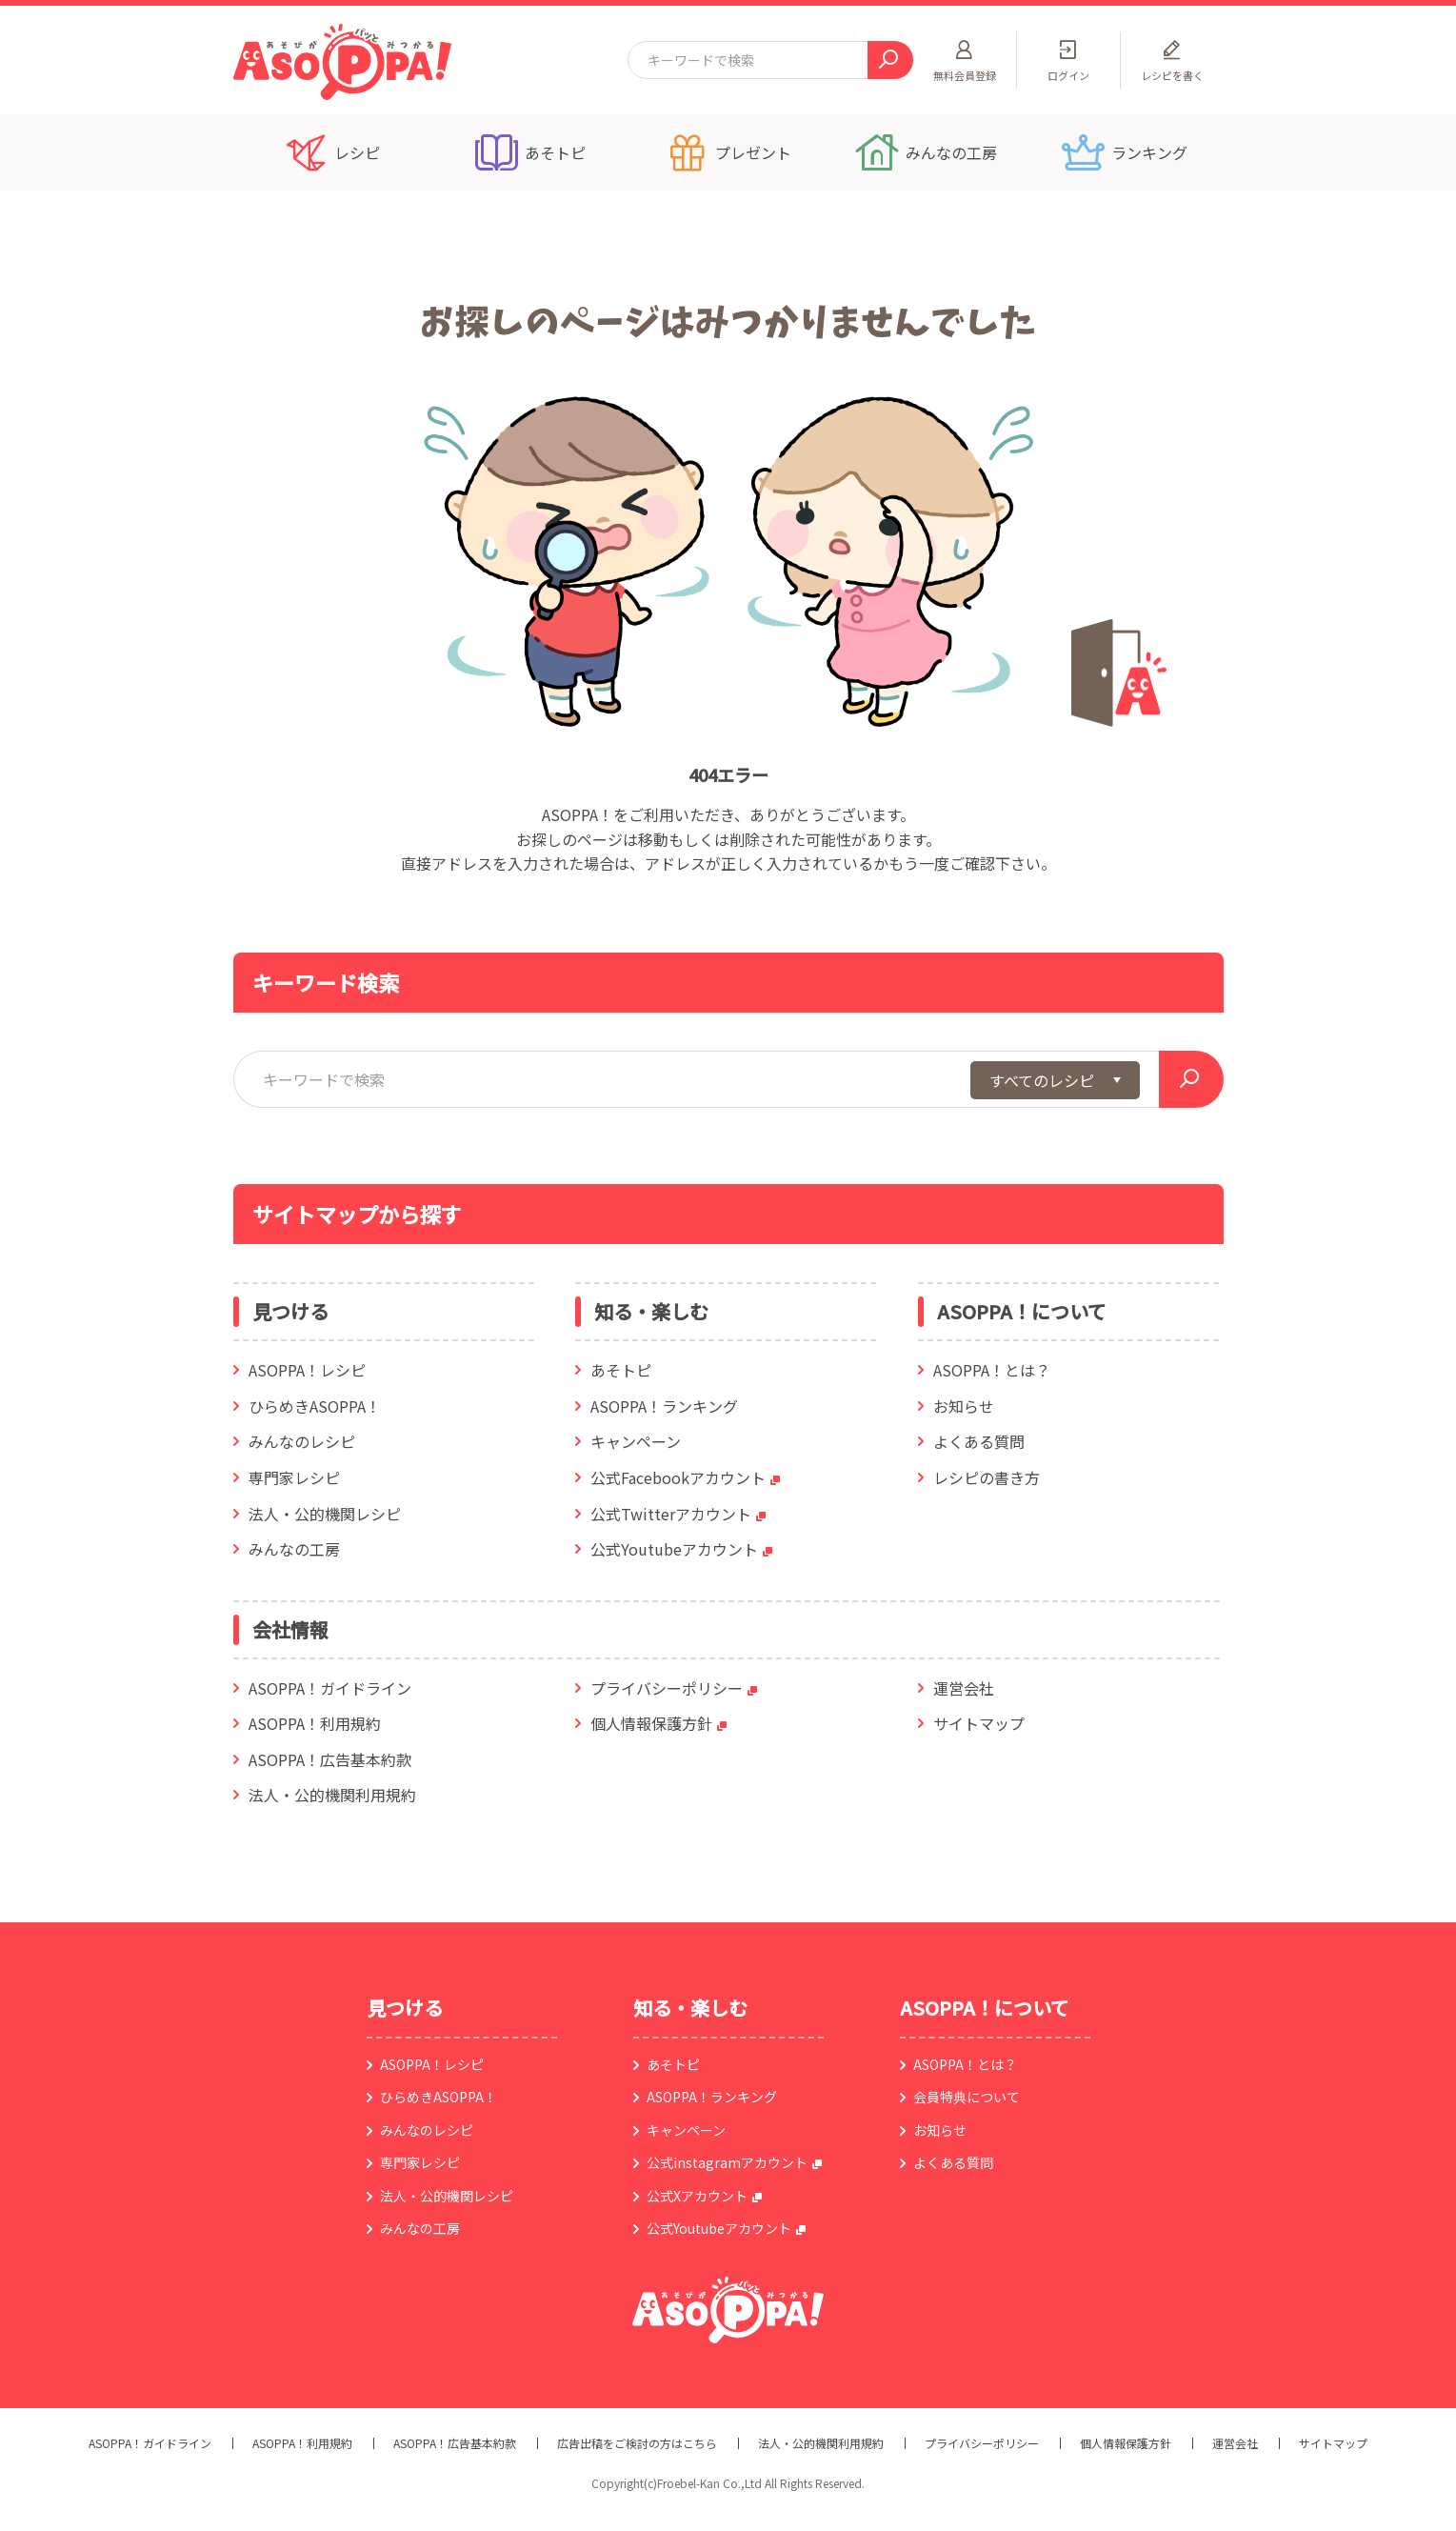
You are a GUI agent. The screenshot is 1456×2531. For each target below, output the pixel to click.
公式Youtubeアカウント (674, 1548)
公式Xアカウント (697, 2195)
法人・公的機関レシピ (325, 1513)
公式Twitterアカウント (670, 1513)
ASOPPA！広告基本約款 (330, 1759)
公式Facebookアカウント (678, 1477)
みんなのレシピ (302, 1441)
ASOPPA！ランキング (664, 1406)
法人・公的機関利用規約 (332, 1794)
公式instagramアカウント (727, 2162)
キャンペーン (635, 1441)
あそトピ (620, 1369)
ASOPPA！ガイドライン (330, 1688)
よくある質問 (979, 1441)
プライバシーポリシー (666, 1688)
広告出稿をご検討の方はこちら (637, 2443)
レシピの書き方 (986, 1477)
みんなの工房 (294, 1548)
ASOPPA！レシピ (307, 1369)
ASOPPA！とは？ (991, 1369)
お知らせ (963, 1406)
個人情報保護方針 (651, 1723)
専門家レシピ (294, 1477)
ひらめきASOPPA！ (315, 1406)
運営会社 (963, 1688)
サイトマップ (979, 1723)
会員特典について (966, 2096)
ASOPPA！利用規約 (315, 1723)
